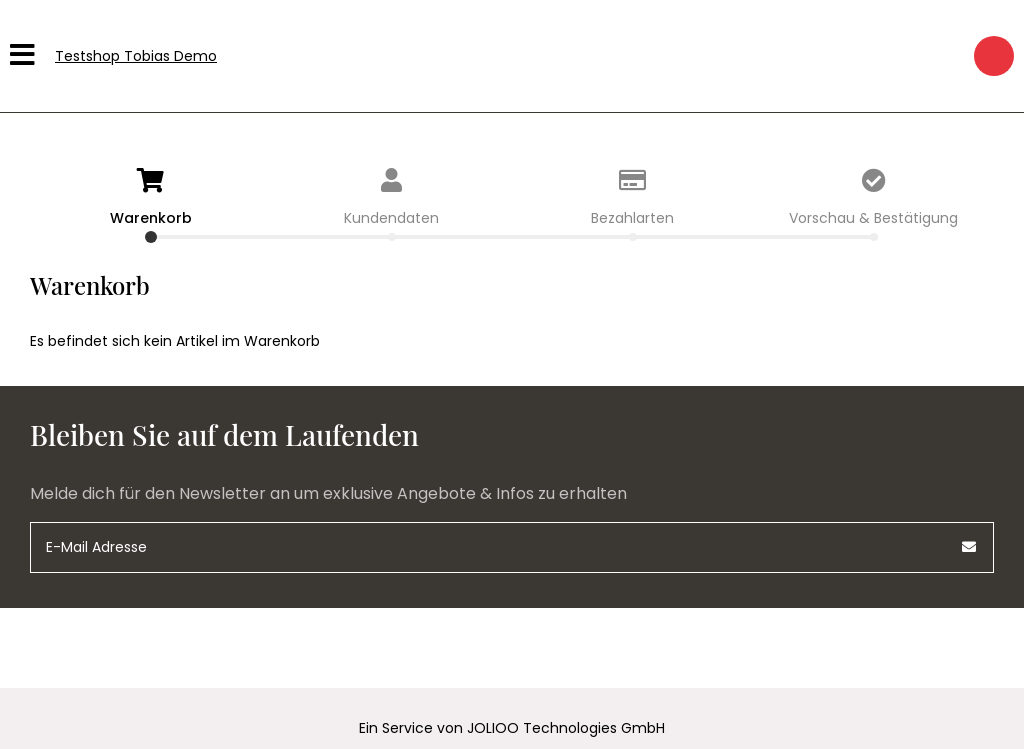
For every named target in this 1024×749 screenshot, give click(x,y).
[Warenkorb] (994, 56)
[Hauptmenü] (25, 56)
